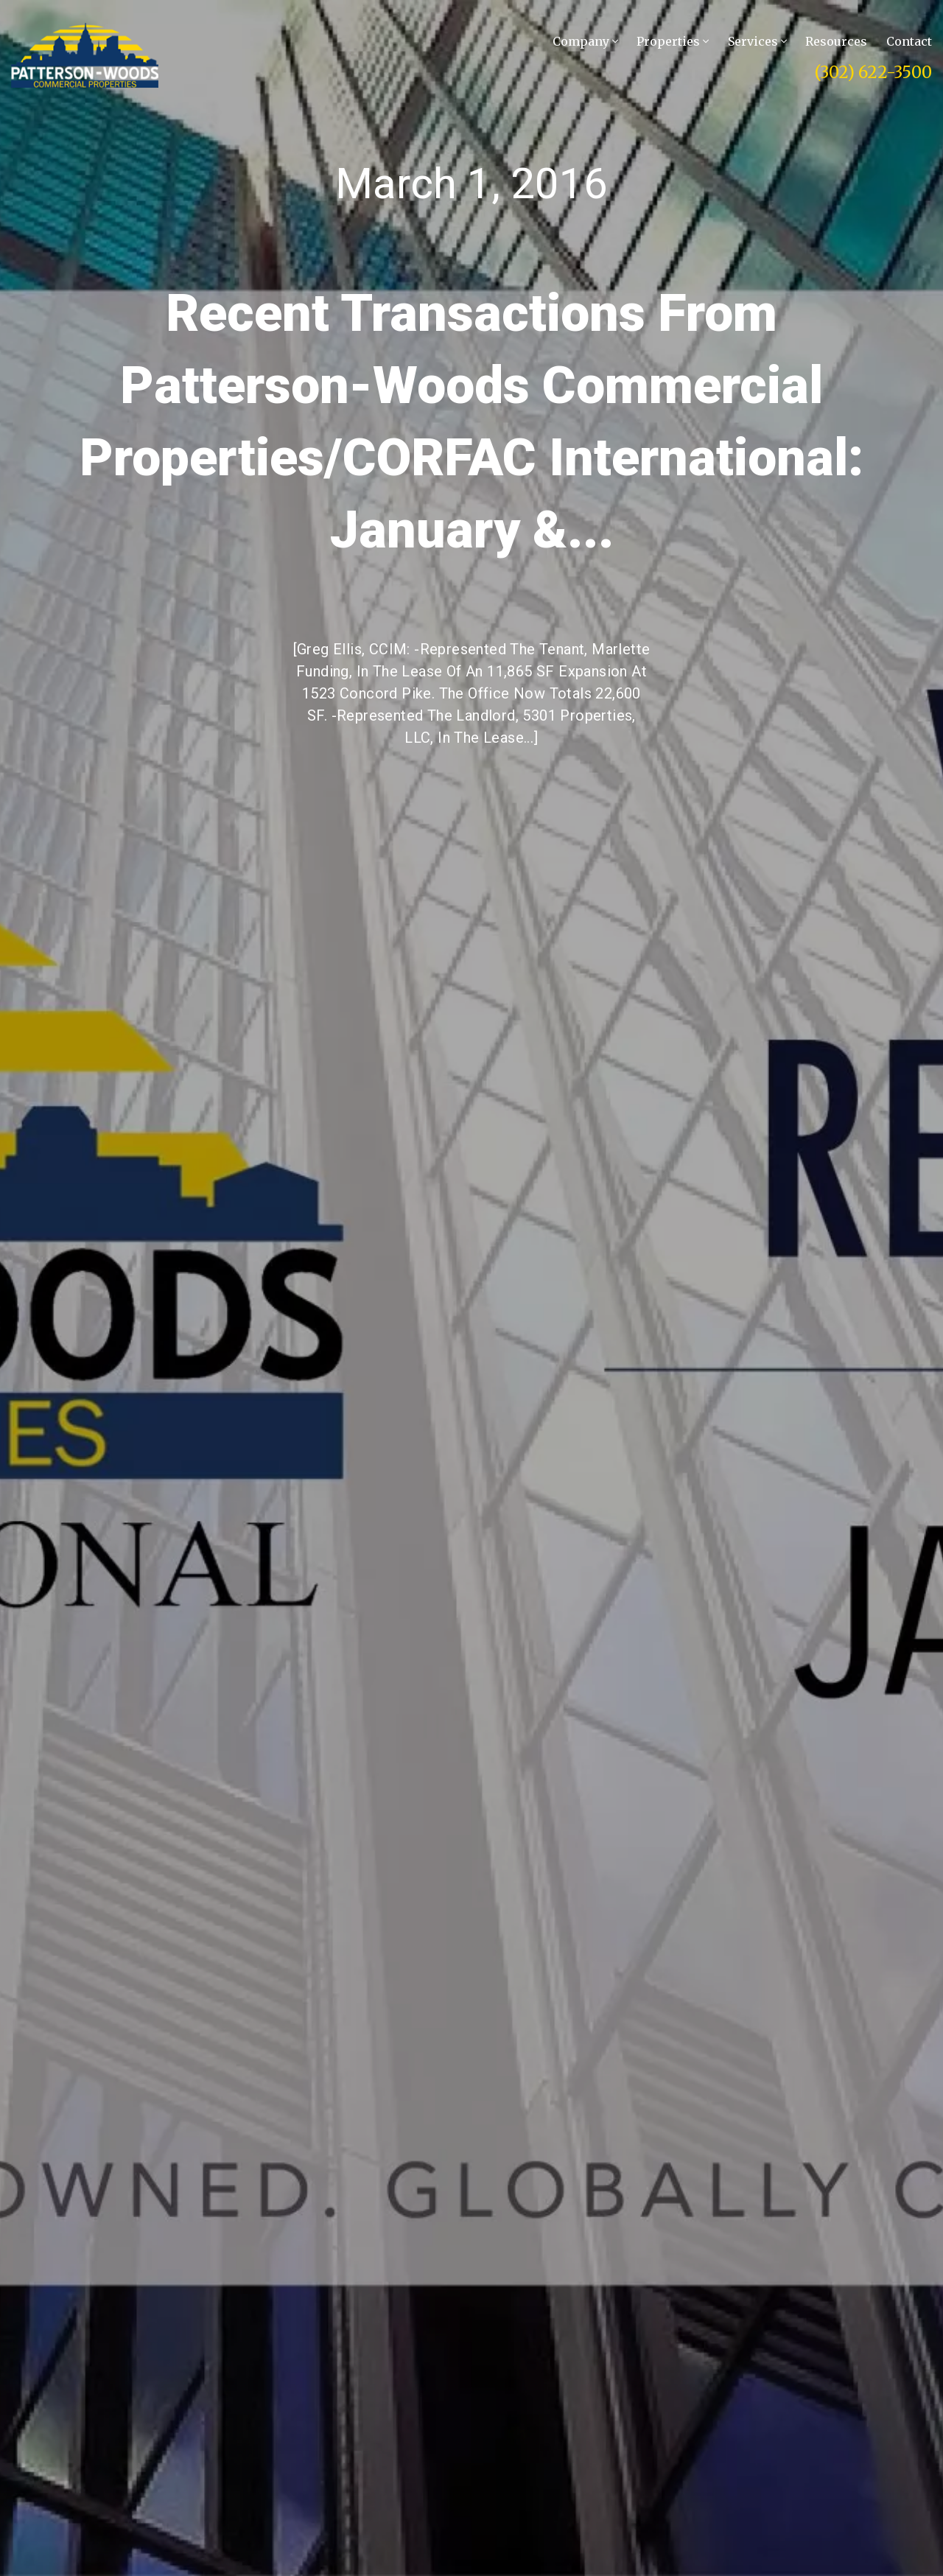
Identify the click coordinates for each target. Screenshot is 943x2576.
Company (585, 41)
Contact (909, 41)
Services (757, 41)
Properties (673, 41)
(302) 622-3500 (873, 72)
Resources (836, 41)
